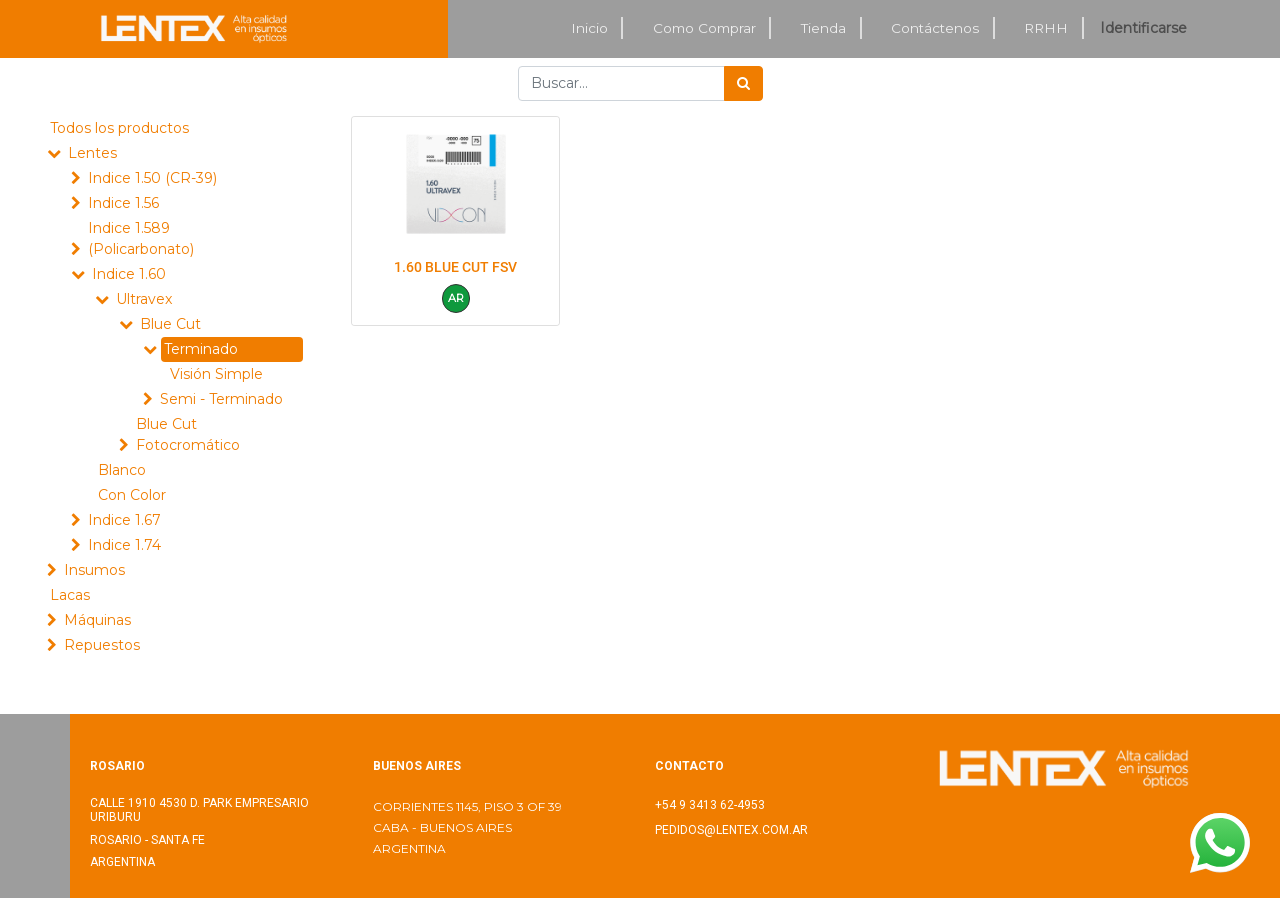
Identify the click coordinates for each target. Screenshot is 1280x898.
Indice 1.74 (124, 545)
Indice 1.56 (123, 203)
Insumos (94, 570)
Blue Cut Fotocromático (188, 434)
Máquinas (97, 620)
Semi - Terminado (221, 399)
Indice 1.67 (124, 520)
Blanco (122, 470)
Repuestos (102, 645)
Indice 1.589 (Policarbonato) (141, 238)
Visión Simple (216, 374)
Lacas (70, 595)
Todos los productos (119, 128)
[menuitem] (590, 28)
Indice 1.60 (129, 274)
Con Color (132, 495)
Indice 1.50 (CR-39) (152, 178)
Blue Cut (170, 324)
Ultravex (144, 299)
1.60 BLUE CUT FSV (455, 267)
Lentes (92, 153)
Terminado (201, 349)
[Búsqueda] (743, 83)
